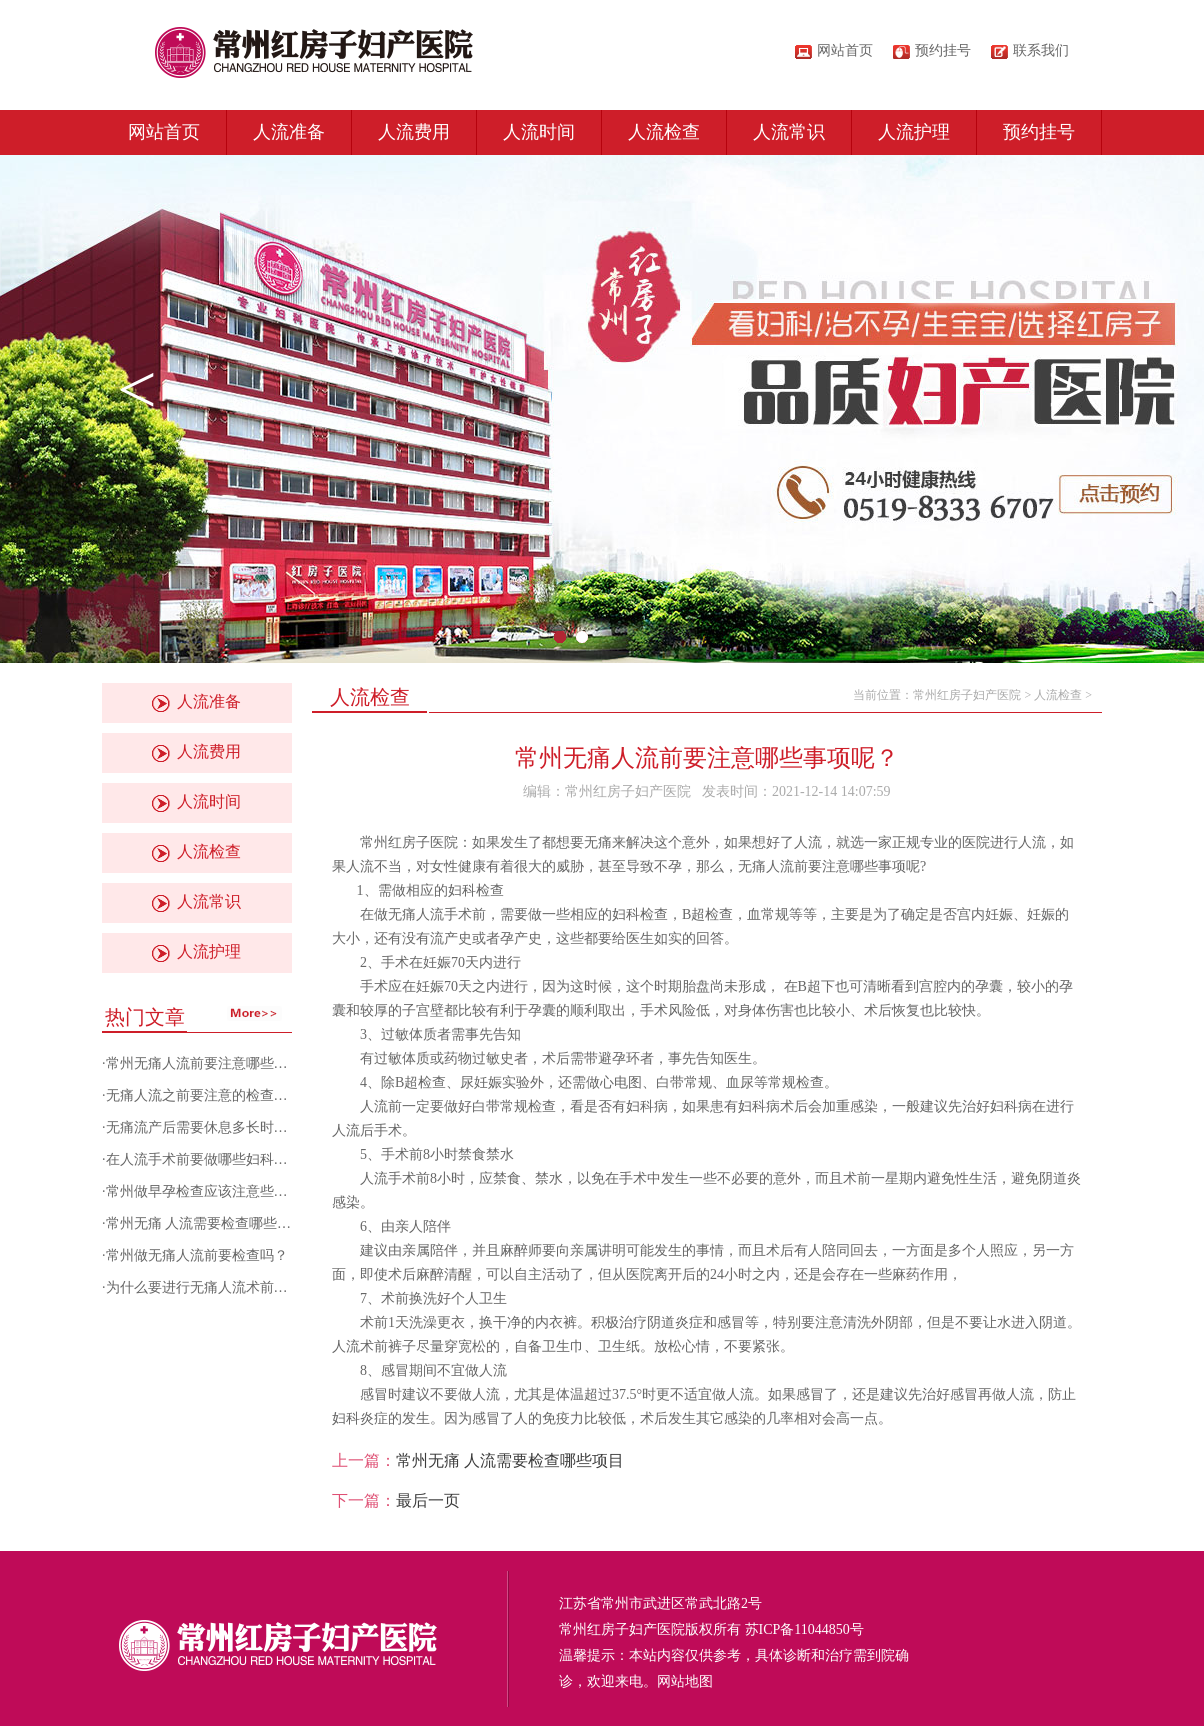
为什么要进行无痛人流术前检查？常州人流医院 (253, 1287)
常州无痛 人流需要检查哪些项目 (206, 1223)
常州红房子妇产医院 (967, 695)
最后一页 (428, 1500)
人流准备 (289, 132)
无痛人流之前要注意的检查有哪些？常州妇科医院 (260, 1095)
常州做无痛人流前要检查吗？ (197, 1255)
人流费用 (414, 132)
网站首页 (845, 50)
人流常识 (789, 132)
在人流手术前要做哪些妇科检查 (204, 1159)
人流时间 (539, 132)
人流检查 (664, 132)
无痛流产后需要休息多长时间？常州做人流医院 (253, 1127)
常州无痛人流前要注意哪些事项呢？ (218, 1063)
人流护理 (914, 132)
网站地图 (685, 1681)
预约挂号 (1039, 132)
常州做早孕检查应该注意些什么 (204, 1191)
